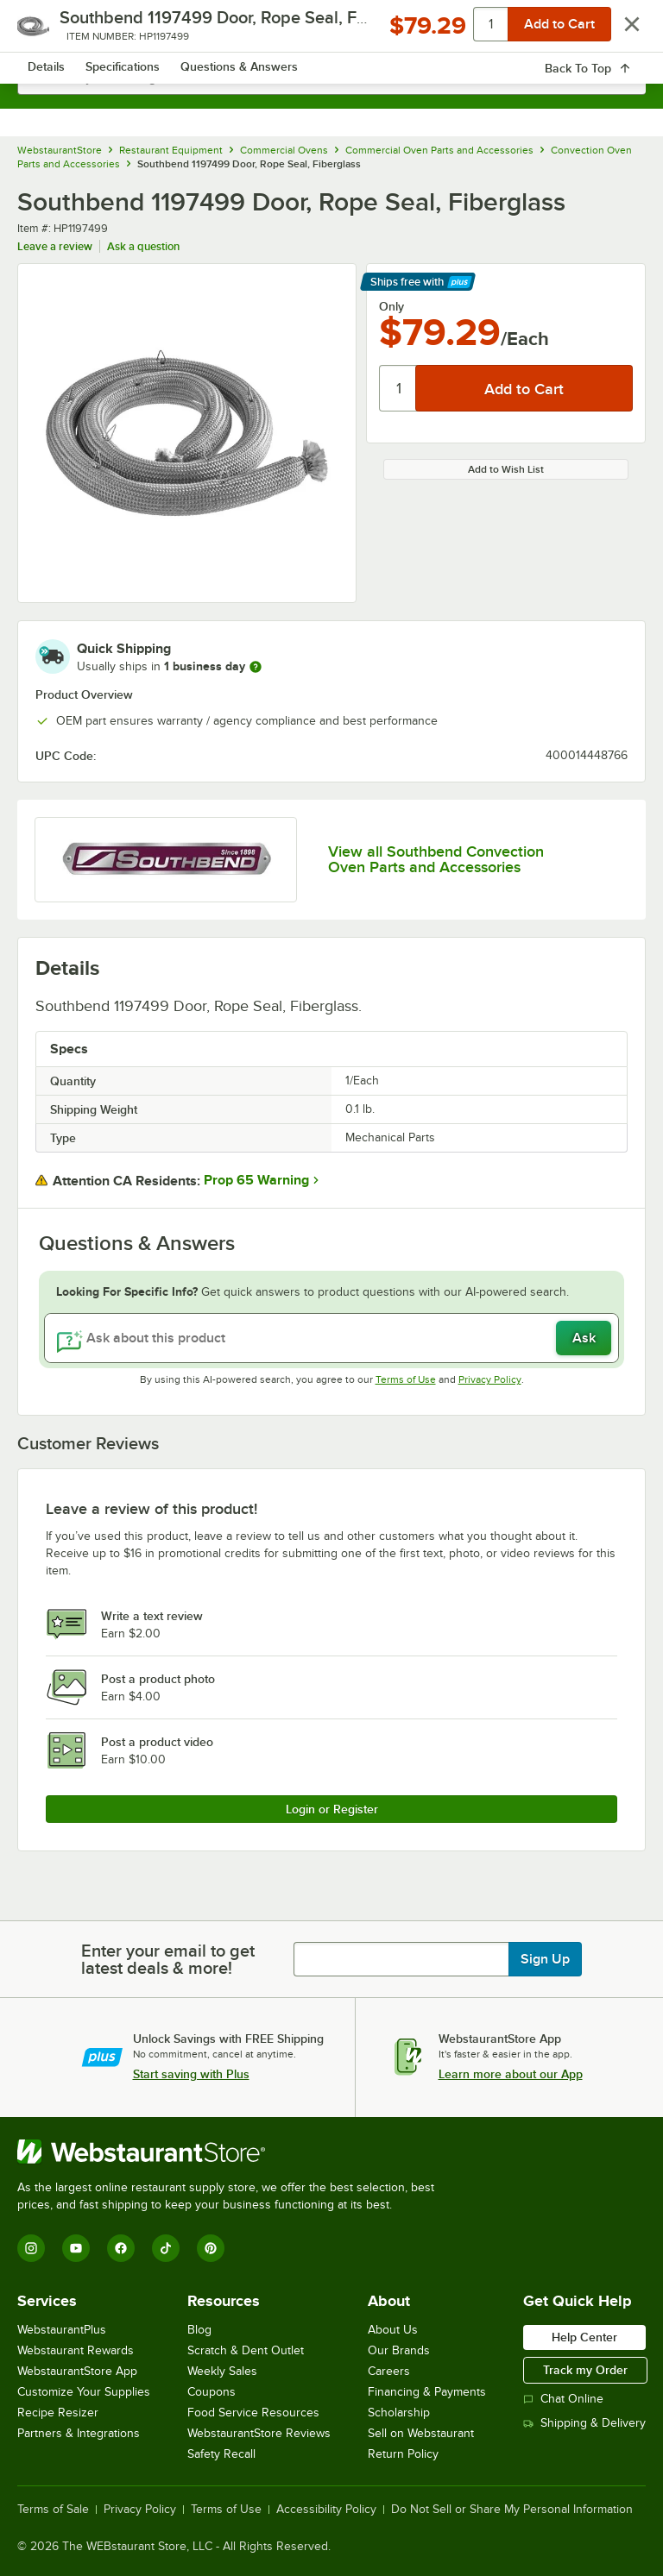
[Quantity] (398, 388)
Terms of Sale (53, 2510)
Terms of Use (406, 1379)
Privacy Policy (489, 1379)
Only (391, 306)
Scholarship (399, 2412)
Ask (584, 1338)
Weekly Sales (222, 2371)
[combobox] (331, 77)
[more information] (255, 667)
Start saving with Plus (191, 2074)
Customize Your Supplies (83, 2391)
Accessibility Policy (326, 2510)
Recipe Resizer (57, 2412)
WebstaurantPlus (61, 2329)
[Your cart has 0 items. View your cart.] (619, 31)
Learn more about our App (511, 2074)
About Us (393, 2329)
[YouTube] (76, 2248)
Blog (199, 2329)
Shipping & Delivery (584, 2422)
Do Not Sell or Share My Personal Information (512, 2510)
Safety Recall (221, 2453)
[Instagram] (31, 2248)
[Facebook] (121, 2248)
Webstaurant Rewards (75, 2350)
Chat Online (563, 2398)
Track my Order (585, 2370)
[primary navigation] (54, 31)
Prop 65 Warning (256, 1180)
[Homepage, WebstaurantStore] (332, 31)
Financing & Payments (427, 2391)
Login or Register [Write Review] (332, 1809)
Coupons (211, 2391)
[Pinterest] (210, 2248)
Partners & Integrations (78, 2433)
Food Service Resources (253, 2412)
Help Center (584, 2337)
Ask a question (143, 246)
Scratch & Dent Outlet (245, 2350)
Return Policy (403, 2453)
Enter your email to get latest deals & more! (168, 1959)
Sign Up (545, 1959)
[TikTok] (166, 2248)
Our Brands (399, 2350)
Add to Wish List (506, 469)
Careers (389, 2371)
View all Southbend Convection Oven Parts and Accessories (436, 859)
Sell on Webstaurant (421, 2433)
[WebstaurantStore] (233, 2151)
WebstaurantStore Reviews (259, 2433)
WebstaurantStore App (77, 2371)
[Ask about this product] (331, 1338)
